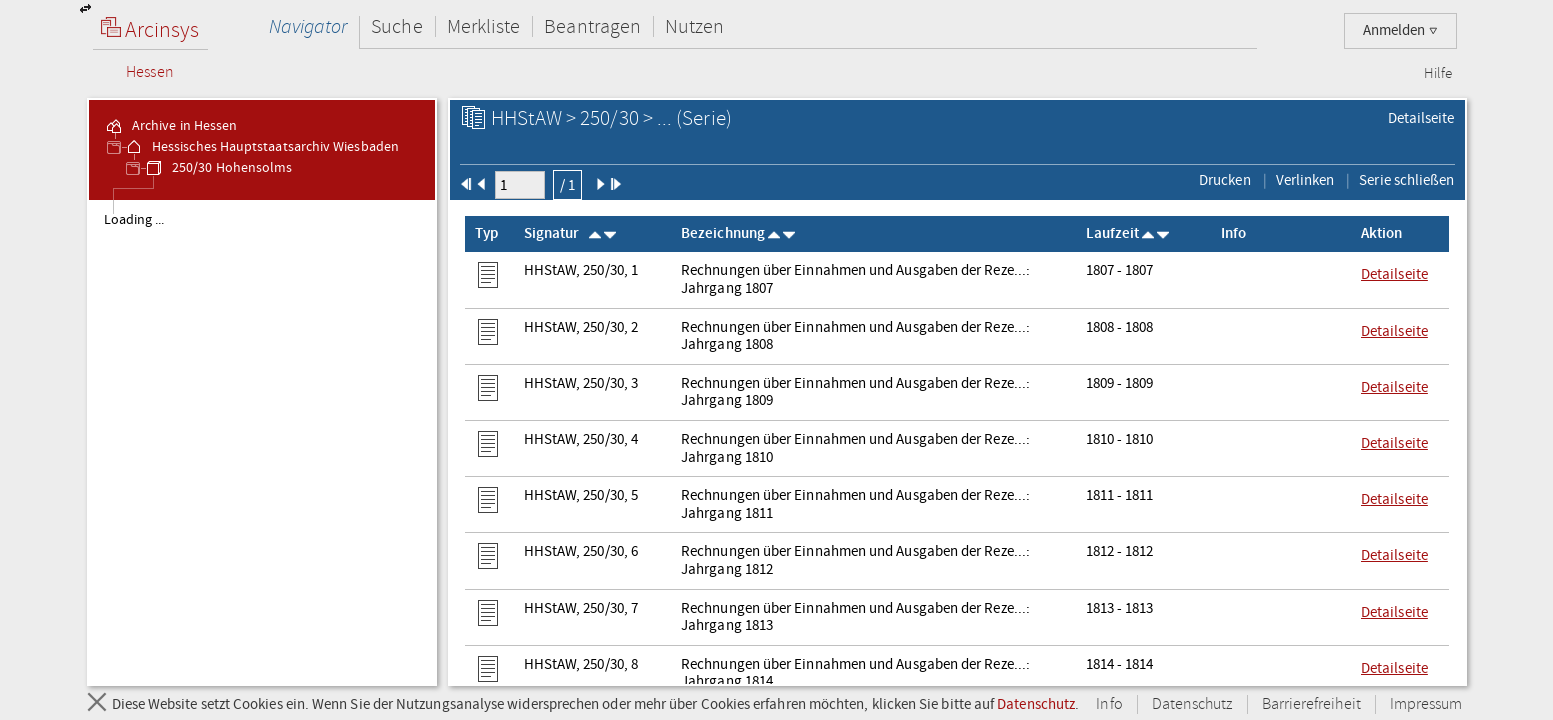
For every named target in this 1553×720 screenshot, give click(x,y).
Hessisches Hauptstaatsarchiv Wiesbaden (261, 147)
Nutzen (694, 26)
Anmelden (1400, 30)
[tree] (262, 442)
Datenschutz (1036, 704)
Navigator (308, 26)
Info (1109, 704)
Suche (396, 26)
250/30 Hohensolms (218, 168)
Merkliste (484, 26)
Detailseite (1421, 118)
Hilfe (1438, 74)
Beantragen (592, 26)
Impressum (1426, 704)
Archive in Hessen (170, 126)
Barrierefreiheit (1311, 704)
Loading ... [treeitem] (134, 220)
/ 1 (567, 185)
